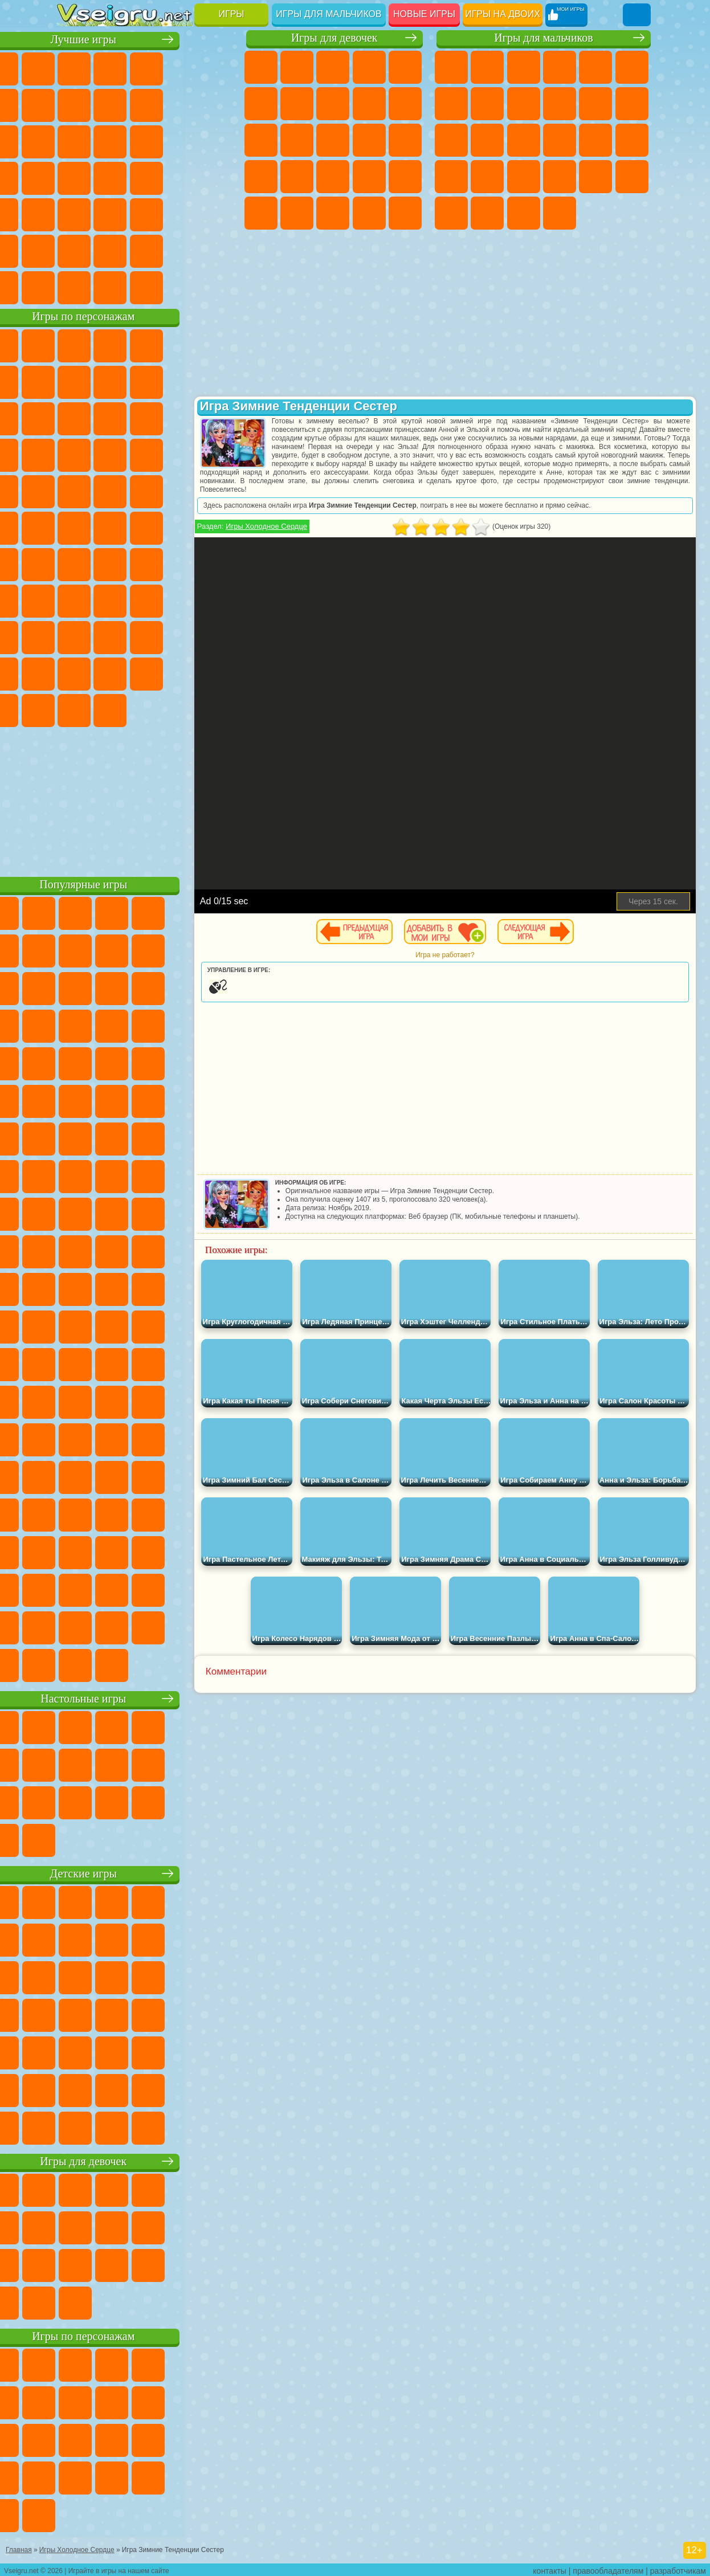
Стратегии (523, 67)
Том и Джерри (182, 526)
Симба (110, 672)
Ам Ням (218, 417)
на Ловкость (74, 103)
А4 (110, 599)
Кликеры (218, 140)
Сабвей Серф (146, 417)
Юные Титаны (218, 526)
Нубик (110, 635)
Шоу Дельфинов (74, 453)
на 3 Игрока (74, 249)
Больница (332, 176)
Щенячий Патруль (146, 344)
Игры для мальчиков (328, 14)
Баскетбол (218, 249)
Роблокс (74, 635)
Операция (405, 176)
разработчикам (678, 2568)
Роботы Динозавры (631, 140)
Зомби (595, 67)
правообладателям (608, 2568)
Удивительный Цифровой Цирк (182, 708)
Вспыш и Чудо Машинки (182, 453)
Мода (332, 213)
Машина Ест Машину (523, 176)
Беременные (261, 176)
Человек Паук (182, 490)
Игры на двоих (502, 14)
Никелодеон (110, 249)
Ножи (146, 176)
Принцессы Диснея (296, 213)
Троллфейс (182, 380)
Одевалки (296, 140)
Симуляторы (146, 67)
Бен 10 (595, 176)
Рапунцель (296, 176)
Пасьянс (74, 176)
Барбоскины (74, 490)
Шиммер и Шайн (110, 526)
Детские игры (148, 1872)
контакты (549, 2568)
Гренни (182, 599)
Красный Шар (146, 380)
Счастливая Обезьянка (146, 526)
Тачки (146, 453)
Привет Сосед (146, 635)
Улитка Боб (110, 380)
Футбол (487, 67)
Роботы (559, 140)
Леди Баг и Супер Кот (218, 380)
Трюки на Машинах (146, 213)
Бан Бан (218, 672)
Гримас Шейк (110, 708)
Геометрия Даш (182, 103)
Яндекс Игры (110, 103)
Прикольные (218, 176)
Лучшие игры (148, 38)
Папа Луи (405, 140)
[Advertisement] (148, 798)
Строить (182, 286)
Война (146, 286)
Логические (182, 140)
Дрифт (631, 176)
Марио (146, 490)
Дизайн (405, 213)
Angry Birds (182, 417)
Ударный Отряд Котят (110, 490)
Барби (369, 67)
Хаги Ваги (218, 599)
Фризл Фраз (218, 490)
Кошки (261, 140)
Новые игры (424, 14)
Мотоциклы (559, 103)
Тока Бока (218, 635)
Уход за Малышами (369, 213)
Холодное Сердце (405, 103)
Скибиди (74, 708)
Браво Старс (218, 562)
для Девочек (110, 67)
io (110, 140)
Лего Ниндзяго (218, 344)
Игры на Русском (110, 176)
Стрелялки (559, 213)
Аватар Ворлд (74, 672)
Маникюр (369, 176)
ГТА (559, 176)
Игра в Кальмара (74, 599)
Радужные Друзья (182, 635)
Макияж (261, 213)
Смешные (74, 140)
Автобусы (451, 213)
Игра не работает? (493, 955)
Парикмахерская (332, 140)
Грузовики (631, 103)
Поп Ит (146, 103)
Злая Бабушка (74, 417)
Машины (487, 103)
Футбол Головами (110, 286)
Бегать (523, 213)
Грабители (487, 176)
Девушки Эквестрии (296, 67)
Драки (451, 140)
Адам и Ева (74, 526)
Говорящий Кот (182, 344)
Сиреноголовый (146, 562)
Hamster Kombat (146, 708)
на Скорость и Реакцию (110, 213)
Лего (110, 417)
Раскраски (332, 103)
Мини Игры (74, 213)
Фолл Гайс (110, 562)
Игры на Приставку (218, 286)
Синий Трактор (74, 562)
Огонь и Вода (332, 67)
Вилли (74, 344)
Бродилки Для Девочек (296, 103)
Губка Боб (110, 344)
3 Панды (110, 453)
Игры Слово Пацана (146, 672)
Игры (231, 14)
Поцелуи (369, 140)
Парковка (451, 67)
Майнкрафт (451, 103)
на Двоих (218, 67)
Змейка (182, 213)
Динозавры (182, 176)
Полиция (595, 140)
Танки (559, 67)
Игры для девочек (334, 38)
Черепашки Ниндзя (523, 103)
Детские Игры (182, 67)
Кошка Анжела (369, 103)
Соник (218, 453)
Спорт (218, 103)
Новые (74, 67)
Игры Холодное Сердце (315, 526)
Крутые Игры (146, 249)
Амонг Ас (182, 562)
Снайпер (523, 140)
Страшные (146, 140)
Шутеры (487, 213)
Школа (182, 249)
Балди (146, 599)
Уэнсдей (182, 672)
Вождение (74, 286)
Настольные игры (148, 1697)
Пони (261, 67)
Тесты (405, 67)
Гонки (487, 140)
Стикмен (595, 103)
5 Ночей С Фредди (74, 380)
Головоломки (218, 213)
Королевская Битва (631, 67)
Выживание (451, 176)
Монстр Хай (261, 103)
